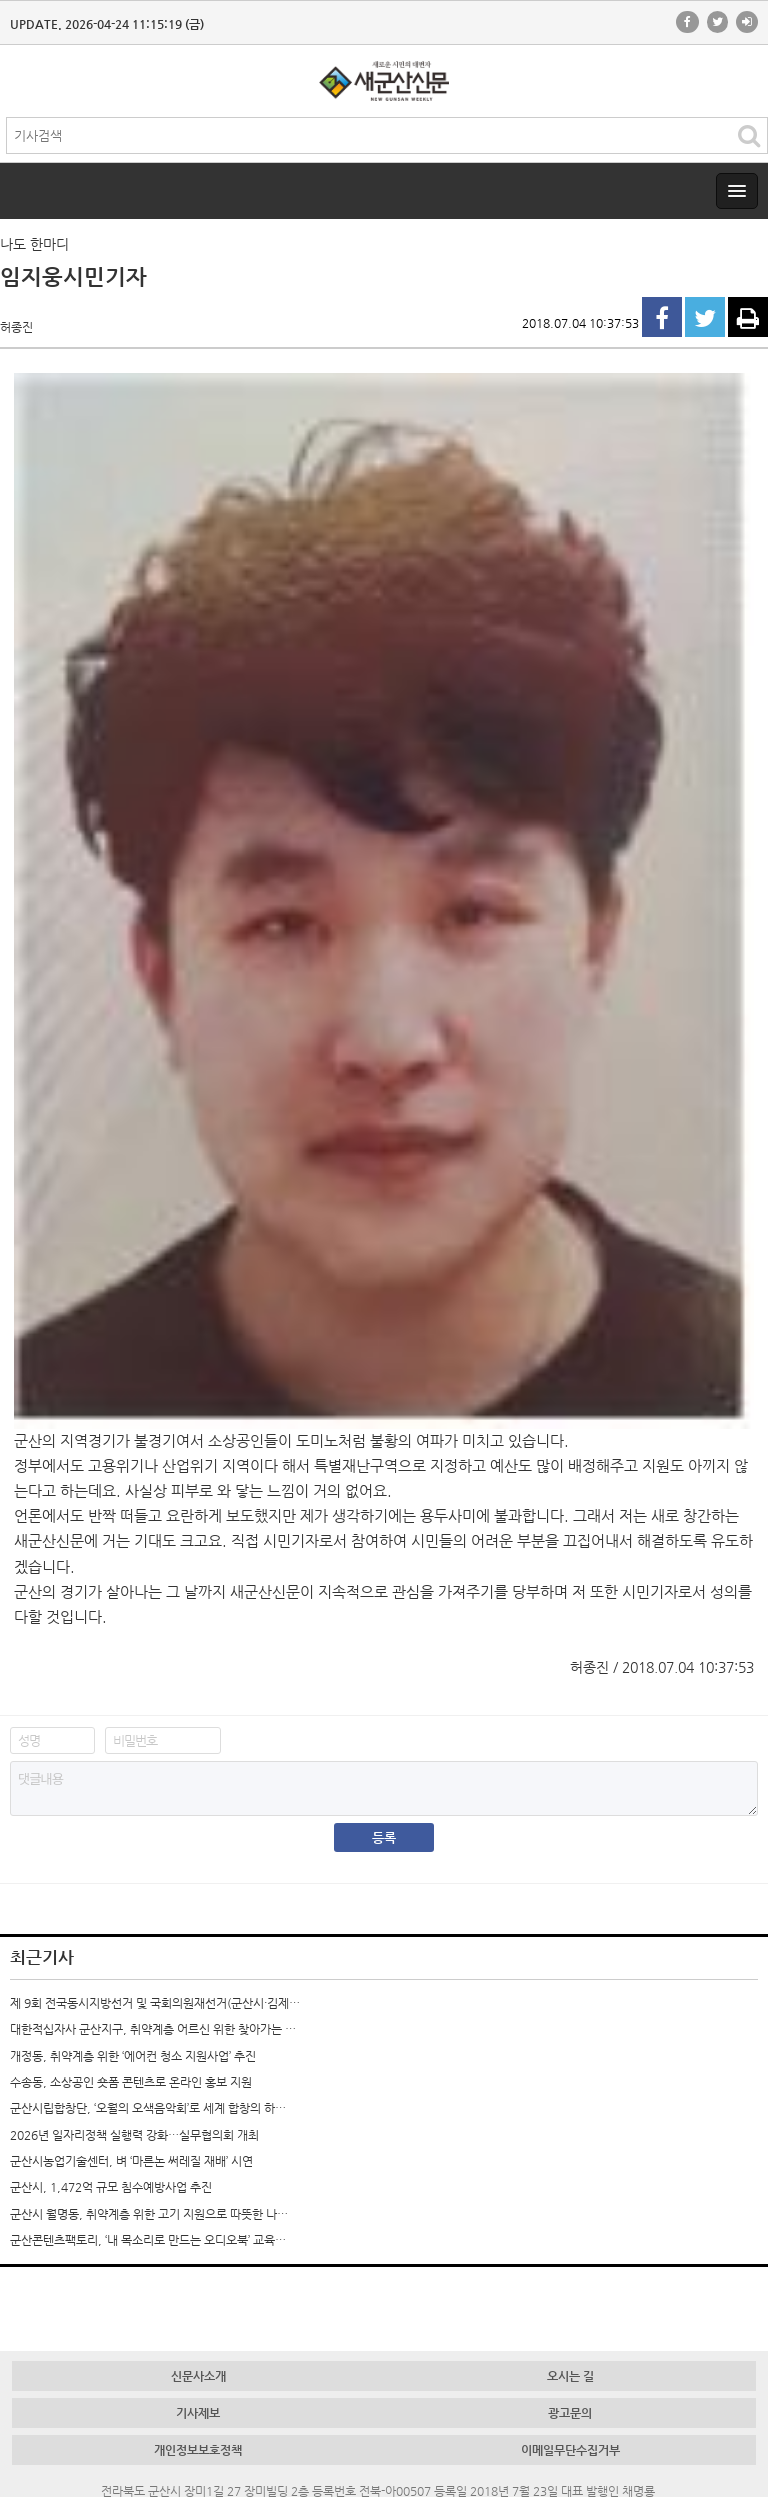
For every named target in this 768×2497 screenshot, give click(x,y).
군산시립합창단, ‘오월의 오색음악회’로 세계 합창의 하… (148, 2108)
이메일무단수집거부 (570, 2450)
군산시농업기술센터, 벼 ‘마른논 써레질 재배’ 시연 (131, 2161)
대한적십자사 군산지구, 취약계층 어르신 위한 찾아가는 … (153, 2029)
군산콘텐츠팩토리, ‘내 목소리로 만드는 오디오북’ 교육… (148, 2240)
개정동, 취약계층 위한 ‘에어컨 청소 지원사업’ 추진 (133, 2056)
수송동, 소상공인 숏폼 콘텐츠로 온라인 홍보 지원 (131, 2082)
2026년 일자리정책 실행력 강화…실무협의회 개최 (134, 2135)
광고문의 (570, 2413)
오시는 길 (570, 2376)
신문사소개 (198, 2376)
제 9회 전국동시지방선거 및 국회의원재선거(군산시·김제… (155, 2003)
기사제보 (198, 2413)
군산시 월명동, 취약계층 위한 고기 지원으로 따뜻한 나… (149, 2214)
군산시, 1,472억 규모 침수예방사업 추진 (111, 2187)
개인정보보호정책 (198, 2450)
